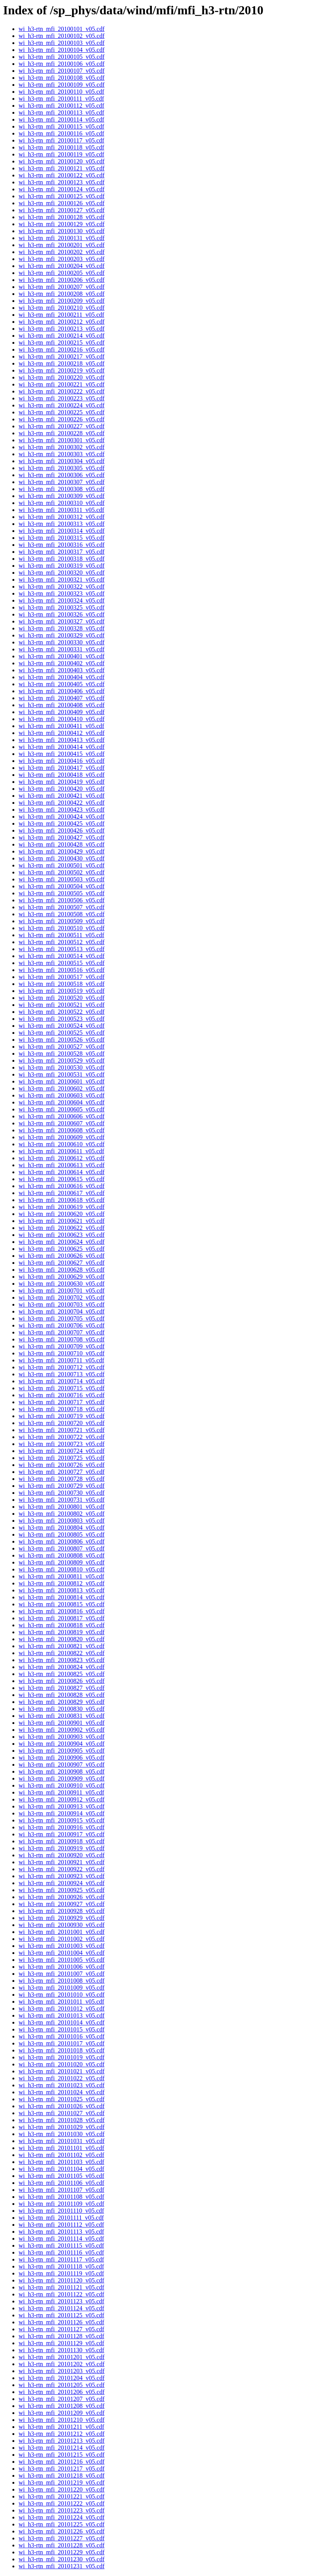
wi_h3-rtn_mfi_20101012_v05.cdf (62, 2008)
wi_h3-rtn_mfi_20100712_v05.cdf (62, 1367)
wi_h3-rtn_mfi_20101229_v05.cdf (62, 2552)
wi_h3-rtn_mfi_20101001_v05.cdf (62, 1932)
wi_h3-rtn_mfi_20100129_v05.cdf (62, 224)
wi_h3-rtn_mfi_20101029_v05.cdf (62, 2127)
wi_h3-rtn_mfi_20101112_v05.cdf (61, 2224)
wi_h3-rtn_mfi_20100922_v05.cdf (62, 1869)
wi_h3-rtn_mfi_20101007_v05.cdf (62, 1973)
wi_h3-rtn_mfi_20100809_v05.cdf (62, 1562)
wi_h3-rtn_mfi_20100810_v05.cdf (62, 1569)
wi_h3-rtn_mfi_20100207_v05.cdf (62, 286)
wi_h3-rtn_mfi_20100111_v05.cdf (61, 98)
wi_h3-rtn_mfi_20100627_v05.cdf (62, 1262)
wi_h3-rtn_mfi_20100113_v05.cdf (61, 112)
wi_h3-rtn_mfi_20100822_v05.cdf (62, 1653)
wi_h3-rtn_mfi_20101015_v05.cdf (62, 2029)
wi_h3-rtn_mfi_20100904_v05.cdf (62, 1743)
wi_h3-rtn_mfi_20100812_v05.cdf (62, 1583)
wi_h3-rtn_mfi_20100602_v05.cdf (62, 1088)
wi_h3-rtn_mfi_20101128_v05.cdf (61, 2336)
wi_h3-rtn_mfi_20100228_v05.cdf (62, 433)
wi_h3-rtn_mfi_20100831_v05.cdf (62, 1715)
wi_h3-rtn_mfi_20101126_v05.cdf (61, 2322)
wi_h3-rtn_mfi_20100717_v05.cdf (62, 1402)
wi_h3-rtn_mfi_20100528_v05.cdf (62, 1053)
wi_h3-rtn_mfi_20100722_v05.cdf (62, 1437)
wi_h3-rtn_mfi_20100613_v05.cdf (62, 1165)
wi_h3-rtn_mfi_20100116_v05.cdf (61, 133)
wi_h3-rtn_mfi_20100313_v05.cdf (62, 523)
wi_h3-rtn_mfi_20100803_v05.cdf (62, 1520)
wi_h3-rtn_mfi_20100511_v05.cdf (61, 935)
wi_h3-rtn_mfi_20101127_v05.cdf (61, 2329)
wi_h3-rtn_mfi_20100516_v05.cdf (62, 970)
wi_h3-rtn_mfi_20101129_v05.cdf (61, 2343)
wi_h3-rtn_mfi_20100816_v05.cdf (62, 1611)
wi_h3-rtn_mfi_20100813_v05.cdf (62, 1590)
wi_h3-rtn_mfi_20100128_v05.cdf (62, 217)
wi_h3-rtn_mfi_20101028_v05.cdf (62, 2120)
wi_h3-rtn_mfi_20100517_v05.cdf (62, 977)
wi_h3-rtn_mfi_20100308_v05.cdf (62, 489)
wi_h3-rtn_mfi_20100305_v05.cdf (62, 468)
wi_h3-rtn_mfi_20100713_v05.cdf (62, 1374)
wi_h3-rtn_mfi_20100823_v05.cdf (62, 1660)
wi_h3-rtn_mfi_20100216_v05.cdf (62, 349)
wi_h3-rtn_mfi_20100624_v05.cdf (62, 1241)
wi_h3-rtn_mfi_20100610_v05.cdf (62, 1144)
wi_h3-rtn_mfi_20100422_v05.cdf (62, 802)
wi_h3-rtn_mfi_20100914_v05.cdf (62, 1813)
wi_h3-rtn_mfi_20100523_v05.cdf (62, 1018)
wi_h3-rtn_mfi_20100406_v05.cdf (62, 691)
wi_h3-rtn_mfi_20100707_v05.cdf (62, 1332)
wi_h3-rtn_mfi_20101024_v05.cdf (62, 2092)
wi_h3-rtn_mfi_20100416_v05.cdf (62, 760)
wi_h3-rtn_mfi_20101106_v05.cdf (61, 2182)
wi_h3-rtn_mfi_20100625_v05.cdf (62, 1248)
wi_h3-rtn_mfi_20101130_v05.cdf (61, 2350)
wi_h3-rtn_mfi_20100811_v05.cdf (61, 1576)
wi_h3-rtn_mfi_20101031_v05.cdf (62, 2141)
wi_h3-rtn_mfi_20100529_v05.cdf (62, 1060)
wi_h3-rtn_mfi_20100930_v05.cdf (62, 1925)
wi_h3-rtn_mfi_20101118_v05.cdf (61, 2266)
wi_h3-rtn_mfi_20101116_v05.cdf (61, 2252)
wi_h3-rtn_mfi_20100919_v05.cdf (62, 1848)
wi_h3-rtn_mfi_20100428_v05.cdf (62, 844)
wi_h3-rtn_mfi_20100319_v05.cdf (62, 565)
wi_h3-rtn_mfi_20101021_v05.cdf (62, 2071)
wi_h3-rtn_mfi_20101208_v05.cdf (62, 2406)
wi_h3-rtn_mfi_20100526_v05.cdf (62, 1039)
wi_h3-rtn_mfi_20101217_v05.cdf (62, 2468)
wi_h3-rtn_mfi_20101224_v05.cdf (62, 2517)
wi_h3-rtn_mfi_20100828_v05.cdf (62, 1695)
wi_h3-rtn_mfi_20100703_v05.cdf (62, 1304)
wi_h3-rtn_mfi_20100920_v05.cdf (62, 1855)
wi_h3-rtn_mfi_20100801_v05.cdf (62, 1506)
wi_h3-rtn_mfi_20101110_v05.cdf (61, 2210)
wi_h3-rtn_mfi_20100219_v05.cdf (62, 370)
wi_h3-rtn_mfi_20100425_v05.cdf (62, 823)
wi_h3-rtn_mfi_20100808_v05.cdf (62, 1555)
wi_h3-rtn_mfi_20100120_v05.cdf (62, 161)
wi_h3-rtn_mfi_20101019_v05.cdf (62, 2057)
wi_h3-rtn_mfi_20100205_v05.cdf (62, 273)
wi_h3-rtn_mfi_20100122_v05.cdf (62, 175)
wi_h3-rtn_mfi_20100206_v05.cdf (62, 279)
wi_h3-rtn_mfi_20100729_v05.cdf (62, 1485)
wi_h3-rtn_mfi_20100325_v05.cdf (62, 607)
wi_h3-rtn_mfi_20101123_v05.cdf (61, 2301)
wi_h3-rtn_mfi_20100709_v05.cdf (62, 1346)
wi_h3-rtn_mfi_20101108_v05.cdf (61, 2196)
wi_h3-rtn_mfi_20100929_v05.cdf (62, 1918)
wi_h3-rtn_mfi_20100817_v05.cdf (62, 1618)
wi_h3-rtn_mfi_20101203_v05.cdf (62, 2371)
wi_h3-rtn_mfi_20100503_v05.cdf (62, 879)
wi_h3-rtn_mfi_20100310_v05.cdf (62, 503)
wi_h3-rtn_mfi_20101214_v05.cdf (62, 2447)
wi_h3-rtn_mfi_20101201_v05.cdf (62, 2357)
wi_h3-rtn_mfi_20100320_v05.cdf (62, 572)
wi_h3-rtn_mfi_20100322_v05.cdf (62, 586)
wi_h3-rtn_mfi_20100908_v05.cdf (62, 1771)
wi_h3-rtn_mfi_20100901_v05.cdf (62, 1722)
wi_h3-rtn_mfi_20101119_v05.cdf (61, 2273)
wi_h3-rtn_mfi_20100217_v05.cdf (62, 356)
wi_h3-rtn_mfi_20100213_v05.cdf (62, 328)
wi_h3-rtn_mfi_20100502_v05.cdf (62, 872)
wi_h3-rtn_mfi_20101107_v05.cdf (61, 2189)
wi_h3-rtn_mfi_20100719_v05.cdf (62, 1416)
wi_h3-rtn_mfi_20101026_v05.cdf (62, 2106)
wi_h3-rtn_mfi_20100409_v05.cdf (62, 712)
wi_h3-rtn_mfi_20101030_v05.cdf (62, 2134)
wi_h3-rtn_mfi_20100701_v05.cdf (62, 1290)
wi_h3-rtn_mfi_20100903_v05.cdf (62, 1736)
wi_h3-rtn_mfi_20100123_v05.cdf (62, 182)
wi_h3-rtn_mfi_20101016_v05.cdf (62, 2036)
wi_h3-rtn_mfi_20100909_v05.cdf (62, 1778)
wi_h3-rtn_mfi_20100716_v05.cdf (62, 1395)
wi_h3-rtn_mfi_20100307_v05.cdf (62, 482)
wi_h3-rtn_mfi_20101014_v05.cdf (62, 2022)
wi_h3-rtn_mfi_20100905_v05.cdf (62, 1750)
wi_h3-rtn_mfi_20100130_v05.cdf (62, 231)
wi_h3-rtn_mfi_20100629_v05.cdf (62, 1276)
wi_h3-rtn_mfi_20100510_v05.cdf (62, 928)
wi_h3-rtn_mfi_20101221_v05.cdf (62, 2496)
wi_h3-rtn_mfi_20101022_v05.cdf (62, 2078)
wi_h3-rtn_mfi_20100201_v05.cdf (62, 245)
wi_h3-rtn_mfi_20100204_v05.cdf (62, 266)
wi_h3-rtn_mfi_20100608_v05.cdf (62, 1130)
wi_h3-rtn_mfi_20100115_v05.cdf (61, 126)
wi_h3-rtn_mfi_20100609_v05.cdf (62, 1137)
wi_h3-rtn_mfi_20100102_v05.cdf (62, 36)
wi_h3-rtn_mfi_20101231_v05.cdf (62, 2566)
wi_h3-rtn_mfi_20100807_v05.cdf (62, 1548)
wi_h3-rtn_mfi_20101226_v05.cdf (62, 2531)
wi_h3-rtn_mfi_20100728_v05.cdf (62, 1478)
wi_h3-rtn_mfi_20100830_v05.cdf (62, 1708)
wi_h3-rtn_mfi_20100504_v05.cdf (62, 886)
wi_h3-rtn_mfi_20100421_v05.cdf (62, 795)
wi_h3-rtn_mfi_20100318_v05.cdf (62, 558)
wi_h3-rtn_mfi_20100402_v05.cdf (62, 663)
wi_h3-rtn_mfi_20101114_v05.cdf (61, 2238)
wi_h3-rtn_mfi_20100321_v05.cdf (62, 579)
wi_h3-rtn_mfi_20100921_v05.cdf (62, 1862)
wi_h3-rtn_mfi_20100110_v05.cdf (61, 91)
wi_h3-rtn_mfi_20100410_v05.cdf (62, 719)
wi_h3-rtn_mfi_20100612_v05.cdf (62, 1158)
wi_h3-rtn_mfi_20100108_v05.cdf (62, 77)
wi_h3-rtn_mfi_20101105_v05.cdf (61, 2175)
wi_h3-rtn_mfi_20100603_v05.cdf (62, 1095)
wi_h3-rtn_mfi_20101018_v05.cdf (62, 2050)
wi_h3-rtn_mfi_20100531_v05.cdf (62, 1074)
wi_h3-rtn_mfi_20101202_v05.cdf (62, 2364)
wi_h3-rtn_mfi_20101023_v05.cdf (62, 2085)
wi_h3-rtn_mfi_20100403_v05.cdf (62, 670)
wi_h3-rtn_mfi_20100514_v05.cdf (62, 956)
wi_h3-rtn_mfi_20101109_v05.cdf (61, 2203)
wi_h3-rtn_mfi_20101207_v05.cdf (62, 2399)
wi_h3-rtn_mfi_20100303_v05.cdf (62, 454)
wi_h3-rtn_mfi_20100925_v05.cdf (62, 1890)
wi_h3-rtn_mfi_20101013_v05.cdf (62, 2015)
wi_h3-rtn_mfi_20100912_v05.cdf (62, 1799)
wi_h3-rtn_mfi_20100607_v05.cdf (62, 1123)
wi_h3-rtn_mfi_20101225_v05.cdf (62, 2524)
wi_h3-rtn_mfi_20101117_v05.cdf (61, 2259)
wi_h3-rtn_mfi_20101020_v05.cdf (62, 2064)
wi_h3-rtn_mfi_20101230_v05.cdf (62, 2559)
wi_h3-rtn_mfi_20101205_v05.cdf (62, 2385)
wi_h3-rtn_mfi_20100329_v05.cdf (62, 635)
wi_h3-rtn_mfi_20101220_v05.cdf (62, 2489)
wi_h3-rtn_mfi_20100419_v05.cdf (62, 781)
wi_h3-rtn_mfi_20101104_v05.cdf (61, 2169)
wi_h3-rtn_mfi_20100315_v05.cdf (62, 537)
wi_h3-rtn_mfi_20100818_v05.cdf (62, 1625)
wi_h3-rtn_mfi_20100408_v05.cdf (62, 705)
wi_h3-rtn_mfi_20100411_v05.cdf (61, 726)
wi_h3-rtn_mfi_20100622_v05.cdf (62, 1227)
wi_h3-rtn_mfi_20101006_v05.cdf (62, 1966)
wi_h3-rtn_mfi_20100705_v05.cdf (62, 1318)
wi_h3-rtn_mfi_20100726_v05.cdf (62, 1464)
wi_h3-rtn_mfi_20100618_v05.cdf (62, 1200)
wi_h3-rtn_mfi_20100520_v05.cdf (62, 997)
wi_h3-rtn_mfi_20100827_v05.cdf (62, 1688)
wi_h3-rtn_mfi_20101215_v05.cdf (62, 2454)
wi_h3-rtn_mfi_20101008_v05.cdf (62, 1980)
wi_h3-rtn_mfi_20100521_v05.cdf (62, 1004)
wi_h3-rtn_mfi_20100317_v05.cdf (62, 551)
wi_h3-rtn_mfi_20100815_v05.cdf (62, 1604)
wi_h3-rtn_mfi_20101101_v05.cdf (61, 2148)
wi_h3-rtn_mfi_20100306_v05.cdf (62, 475)
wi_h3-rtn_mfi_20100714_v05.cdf (62, 1381)
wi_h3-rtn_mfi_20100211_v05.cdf (61, 314)
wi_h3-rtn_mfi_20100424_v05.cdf (62, 816)
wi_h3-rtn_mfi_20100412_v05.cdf (62, 733)
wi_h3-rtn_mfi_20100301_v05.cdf (62, 440)
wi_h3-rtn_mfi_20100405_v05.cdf (62, 684)
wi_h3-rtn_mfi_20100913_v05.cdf (62, 1806)
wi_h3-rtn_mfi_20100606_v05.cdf (62, 1116)
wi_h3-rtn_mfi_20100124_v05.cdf (62, 189)
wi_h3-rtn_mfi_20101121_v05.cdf (61, 2287)
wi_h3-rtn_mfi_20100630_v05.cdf (62, 1283)
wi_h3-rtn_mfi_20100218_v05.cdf (62, 363)
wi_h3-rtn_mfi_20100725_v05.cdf (62, 1458)
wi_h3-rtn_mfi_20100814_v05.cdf (62, 1597)
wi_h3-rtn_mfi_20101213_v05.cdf (62, 2440)
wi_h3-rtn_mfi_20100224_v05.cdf (62, 405)
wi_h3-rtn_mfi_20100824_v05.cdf (62, 1667)
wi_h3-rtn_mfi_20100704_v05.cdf (62, 1311)
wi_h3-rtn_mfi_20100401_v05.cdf (62, 656)
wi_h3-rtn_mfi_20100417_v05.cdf (62, 767)
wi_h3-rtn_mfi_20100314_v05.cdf (62, 530)
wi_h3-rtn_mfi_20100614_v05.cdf (62, 1172)
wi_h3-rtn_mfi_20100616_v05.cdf (62, 1186)
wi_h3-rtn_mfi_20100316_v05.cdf (62, 544)
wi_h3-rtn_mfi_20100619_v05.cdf (62, 1207)
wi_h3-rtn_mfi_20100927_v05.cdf (62, 1904)
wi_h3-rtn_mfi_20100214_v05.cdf (62, 335)
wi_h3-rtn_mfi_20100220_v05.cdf (62, 377)
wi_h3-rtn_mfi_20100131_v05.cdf (62, 238)
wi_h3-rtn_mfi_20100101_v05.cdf (62, 29)
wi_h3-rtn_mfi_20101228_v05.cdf (62, 2545)
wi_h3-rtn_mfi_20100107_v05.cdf (62, 70)
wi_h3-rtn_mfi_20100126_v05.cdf (62, 203)
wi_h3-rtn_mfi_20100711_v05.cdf (61, 1360)
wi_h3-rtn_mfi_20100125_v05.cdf (62, 196)
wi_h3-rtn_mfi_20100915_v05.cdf (62, 1820)
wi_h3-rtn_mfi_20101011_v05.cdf (61, 2001)
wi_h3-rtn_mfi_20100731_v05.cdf (62, 1499)
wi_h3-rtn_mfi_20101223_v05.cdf (62, 2510)
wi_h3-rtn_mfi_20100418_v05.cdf (62, 774)
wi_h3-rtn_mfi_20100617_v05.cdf (62, 1193)
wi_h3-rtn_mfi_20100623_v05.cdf (62, 1234)
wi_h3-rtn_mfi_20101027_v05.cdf (62, 2113)
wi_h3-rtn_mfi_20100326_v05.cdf (62, 614)
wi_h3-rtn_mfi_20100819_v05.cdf (62, 1632)
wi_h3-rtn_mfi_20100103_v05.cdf (62, 42)
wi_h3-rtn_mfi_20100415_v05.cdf (62, 753)
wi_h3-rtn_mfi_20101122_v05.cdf (61, 2294)
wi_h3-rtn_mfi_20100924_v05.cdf (62, 1883)
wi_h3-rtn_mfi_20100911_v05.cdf (61, 1792)
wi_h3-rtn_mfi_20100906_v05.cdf (62, 1757)
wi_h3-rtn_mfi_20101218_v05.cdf (62, 2475)
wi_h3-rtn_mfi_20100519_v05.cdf (62, 990)
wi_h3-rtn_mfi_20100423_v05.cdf (62, 809)
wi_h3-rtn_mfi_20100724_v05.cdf (62, 1451)
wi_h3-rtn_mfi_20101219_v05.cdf (62, 2482)
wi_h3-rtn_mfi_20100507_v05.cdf (62, 907)
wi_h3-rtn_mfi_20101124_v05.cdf (61, 2308)
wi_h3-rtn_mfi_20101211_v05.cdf (61, 2426)
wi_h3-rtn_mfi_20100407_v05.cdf (62, 698)
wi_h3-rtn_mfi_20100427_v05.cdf (62, 837)
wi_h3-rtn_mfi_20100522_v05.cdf (62, 1011)
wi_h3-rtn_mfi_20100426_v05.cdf (62, 830)
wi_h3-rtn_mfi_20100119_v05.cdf (61, 154)
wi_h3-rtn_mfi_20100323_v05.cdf (62, 593)
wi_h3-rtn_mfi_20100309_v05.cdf (62, 496)
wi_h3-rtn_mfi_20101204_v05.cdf (62, 2378)
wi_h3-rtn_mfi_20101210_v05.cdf (62, 2419)
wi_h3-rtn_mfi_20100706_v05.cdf (62, 1325)
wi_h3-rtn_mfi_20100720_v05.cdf (62, 1423)
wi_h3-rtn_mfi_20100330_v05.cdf (62, 642)
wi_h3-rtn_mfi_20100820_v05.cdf (62, 1639)
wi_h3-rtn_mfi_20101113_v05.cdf (61, 2231)
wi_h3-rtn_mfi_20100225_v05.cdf (62, 412)
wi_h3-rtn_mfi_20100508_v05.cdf (62, 914)
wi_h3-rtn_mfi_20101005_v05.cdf (62, 1959)
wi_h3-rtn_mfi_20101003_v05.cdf (62, 1945)
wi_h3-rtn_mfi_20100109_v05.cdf (62, 84)
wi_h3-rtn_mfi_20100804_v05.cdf (62, 1527)
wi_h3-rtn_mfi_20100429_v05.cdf (62, 851)
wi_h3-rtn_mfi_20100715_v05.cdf (62, 1388)
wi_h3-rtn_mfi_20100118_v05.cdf (61, 147)
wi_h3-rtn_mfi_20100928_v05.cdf (62, 1911)
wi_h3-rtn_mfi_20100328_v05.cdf (62, 628)
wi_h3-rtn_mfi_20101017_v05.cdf (62, 2043)
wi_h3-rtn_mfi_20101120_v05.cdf (61, 2280)
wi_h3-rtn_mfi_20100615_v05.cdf (62, 1179)
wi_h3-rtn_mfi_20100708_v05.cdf (62, 1339)
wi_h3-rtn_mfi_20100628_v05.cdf (62, 1269)
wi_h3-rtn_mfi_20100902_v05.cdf (62, 1729)
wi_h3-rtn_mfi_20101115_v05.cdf (61, 2245)
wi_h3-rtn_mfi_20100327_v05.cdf (62, 621)
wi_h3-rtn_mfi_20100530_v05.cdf (62, 1067)
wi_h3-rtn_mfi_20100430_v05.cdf (62, 858)
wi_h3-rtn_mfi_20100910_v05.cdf (62, 1785)
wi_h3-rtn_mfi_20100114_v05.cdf (61, 119)
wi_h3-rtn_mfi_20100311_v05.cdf (61, 510)
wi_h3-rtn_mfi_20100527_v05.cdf (62, 1046)
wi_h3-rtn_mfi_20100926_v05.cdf (62, 1897)
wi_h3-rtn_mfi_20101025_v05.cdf (62, 2099)
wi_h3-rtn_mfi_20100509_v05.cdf (62, 921)
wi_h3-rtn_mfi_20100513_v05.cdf (62, 949)
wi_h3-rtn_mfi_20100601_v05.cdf (62, 1081)
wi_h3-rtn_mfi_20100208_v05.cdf (62, 293)
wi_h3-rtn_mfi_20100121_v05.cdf (62, 168)
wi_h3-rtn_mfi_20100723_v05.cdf (62, 1444)
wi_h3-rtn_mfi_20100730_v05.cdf (62, 1492)
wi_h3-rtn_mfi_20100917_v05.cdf (62, 1834)
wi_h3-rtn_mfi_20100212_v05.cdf (62, 321)
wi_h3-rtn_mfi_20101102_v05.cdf (61, 2155)
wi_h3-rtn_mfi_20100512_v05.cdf (62, 942)
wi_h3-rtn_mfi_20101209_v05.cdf (62, 2412)
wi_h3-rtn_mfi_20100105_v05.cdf (62, 56)
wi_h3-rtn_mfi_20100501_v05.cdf (62, 865)
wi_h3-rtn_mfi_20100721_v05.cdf (62, 1430)
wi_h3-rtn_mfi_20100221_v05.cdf (62, 384)
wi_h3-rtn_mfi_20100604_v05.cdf (62, 1102)
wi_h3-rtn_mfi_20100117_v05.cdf (61, 140)
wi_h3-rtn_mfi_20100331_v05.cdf (62, 649)
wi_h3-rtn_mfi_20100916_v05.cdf (62, 1827)
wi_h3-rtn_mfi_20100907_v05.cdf (62, 1764)
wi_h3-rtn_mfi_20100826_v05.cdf (62, 1681)
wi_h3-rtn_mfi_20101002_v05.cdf (62, 1938)
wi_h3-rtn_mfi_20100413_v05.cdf (62, 740)
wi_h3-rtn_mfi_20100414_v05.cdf (62, 747)
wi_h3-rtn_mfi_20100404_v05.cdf (62, 677)
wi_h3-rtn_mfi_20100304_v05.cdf (62, 461)
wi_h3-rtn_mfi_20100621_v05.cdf (62, 1221)
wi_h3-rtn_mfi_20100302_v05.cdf (62, 447)
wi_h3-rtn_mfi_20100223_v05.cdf (62, 398)
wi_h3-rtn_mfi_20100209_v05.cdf (62, 300)
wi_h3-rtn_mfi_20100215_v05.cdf (62, 342)
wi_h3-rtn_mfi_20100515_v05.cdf (62, 963)
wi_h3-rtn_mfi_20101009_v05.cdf (62, 1987)
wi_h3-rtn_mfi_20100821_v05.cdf (62, 1646)
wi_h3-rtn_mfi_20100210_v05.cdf (62, 307)
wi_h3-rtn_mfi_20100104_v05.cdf (62, 49)
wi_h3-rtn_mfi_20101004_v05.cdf (62, 1952)
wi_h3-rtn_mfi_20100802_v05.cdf (62, 1513)
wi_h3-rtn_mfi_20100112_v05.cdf (61, 105)
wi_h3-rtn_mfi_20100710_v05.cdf (62, 1353)
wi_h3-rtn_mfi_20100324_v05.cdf (62, 600)
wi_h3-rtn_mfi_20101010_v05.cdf (62, 1994)
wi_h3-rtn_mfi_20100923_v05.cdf (62, 1876)
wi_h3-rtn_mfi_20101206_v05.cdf (62, 2392)
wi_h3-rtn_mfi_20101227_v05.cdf (62, 2538)
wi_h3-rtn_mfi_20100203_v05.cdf (62, 259)
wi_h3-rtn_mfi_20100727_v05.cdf (62, 1471)
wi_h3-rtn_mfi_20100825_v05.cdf (62, 1674)
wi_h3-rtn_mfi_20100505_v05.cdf (62, 893)
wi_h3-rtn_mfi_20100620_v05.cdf (62, 1214)
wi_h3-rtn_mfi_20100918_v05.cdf (62, 1841)
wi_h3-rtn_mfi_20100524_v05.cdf (62, 1025)
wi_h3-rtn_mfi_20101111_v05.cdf (61, 2217)
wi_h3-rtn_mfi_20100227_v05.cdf (62, 426)
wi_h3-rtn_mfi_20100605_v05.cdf (62, 1109)
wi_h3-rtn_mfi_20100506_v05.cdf (62, 900)
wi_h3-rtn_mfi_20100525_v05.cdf (62, 1032)
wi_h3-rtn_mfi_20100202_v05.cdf (62, 252)
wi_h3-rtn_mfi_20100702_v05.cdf (62, 1297)
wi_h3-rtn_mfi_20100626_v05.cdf (62, 1255)
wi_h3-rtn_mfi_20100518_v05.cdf (62, 984)
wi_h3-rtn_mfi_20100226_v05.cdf (62, 419)
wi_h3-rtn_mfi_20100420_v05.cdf (62, 788)
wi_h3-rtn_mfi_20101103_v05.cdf (61, 2162)
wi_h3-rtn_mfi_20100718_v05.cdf (62, 1409)
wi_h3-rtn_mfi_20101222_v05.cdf (62, 2503)
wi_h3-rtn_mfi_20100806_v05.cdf (62, 1541)
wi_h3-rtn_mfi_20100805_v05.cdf (62, 1534)
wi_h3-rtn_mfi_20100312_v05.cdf (62, 516)
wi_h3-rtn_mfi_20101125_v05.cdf (61, 2315)
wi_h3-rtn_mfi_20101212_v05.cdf (62, 2433)
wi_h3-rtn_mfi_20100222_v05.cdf (62, 391)
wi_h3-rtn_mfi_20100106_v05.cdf (62, 63)
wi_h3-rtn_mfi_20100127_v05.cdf (62, 210)
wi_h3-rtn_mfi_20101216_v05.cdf (62, 2461)
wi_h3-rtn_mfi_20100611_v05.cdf (61, 1151)
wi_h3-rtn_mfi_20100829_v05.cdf (62, 1701)
